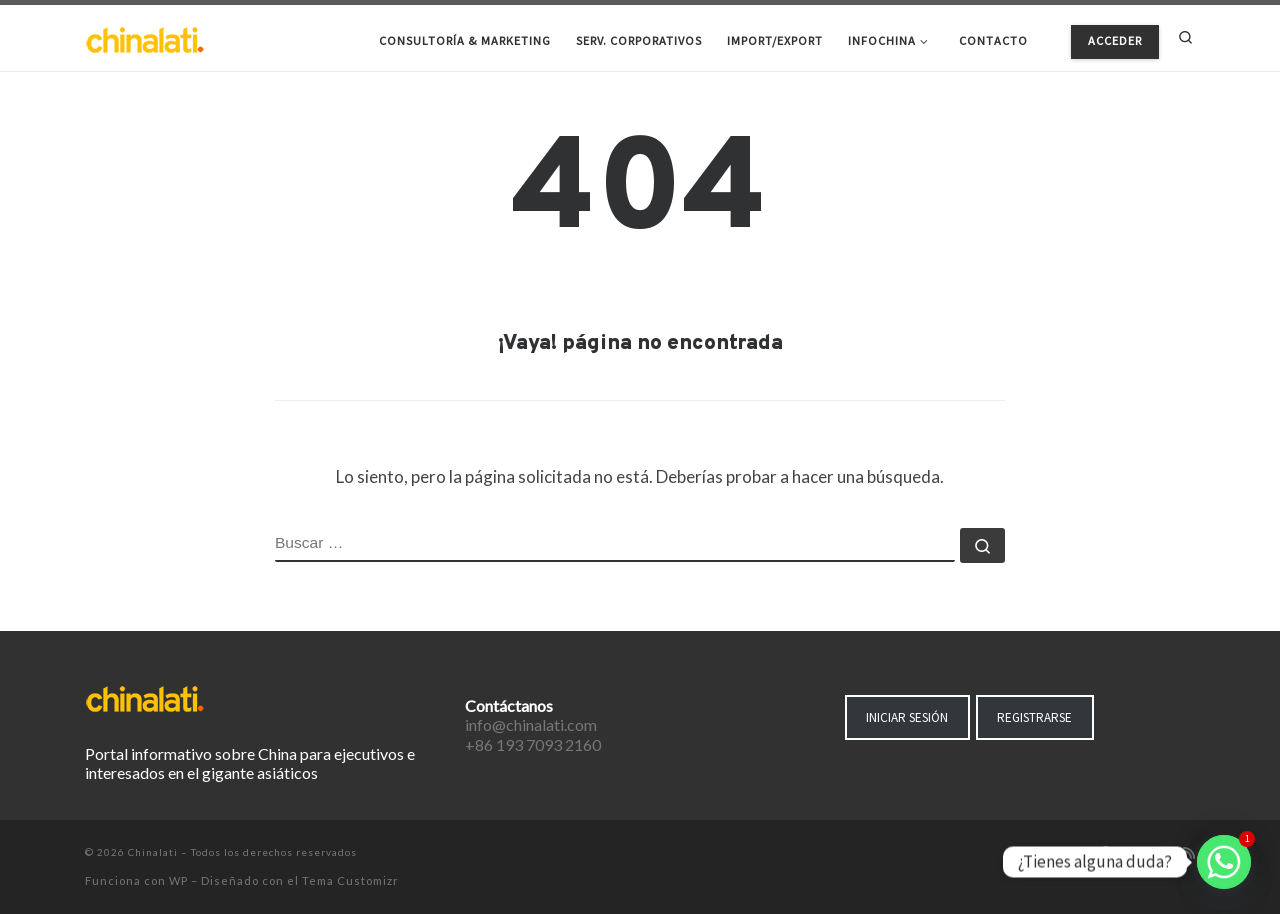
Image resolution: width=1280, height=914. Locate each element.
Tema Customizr (350, 880)
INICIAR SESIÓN (907, 717)
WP (178, 880)
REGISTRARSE (1034, 717)
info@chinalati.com (531, 724)
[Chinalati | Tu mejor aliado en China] (145, 37)
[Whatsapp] (1224, 862)
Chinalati (153, 852)
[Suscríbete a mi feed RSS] (1189, 854)
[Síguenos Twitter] (1132, 854)
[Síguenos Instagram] (1161, 854)
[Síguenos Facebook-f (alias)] (1104, 854)
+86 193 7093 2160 (533, 744)
